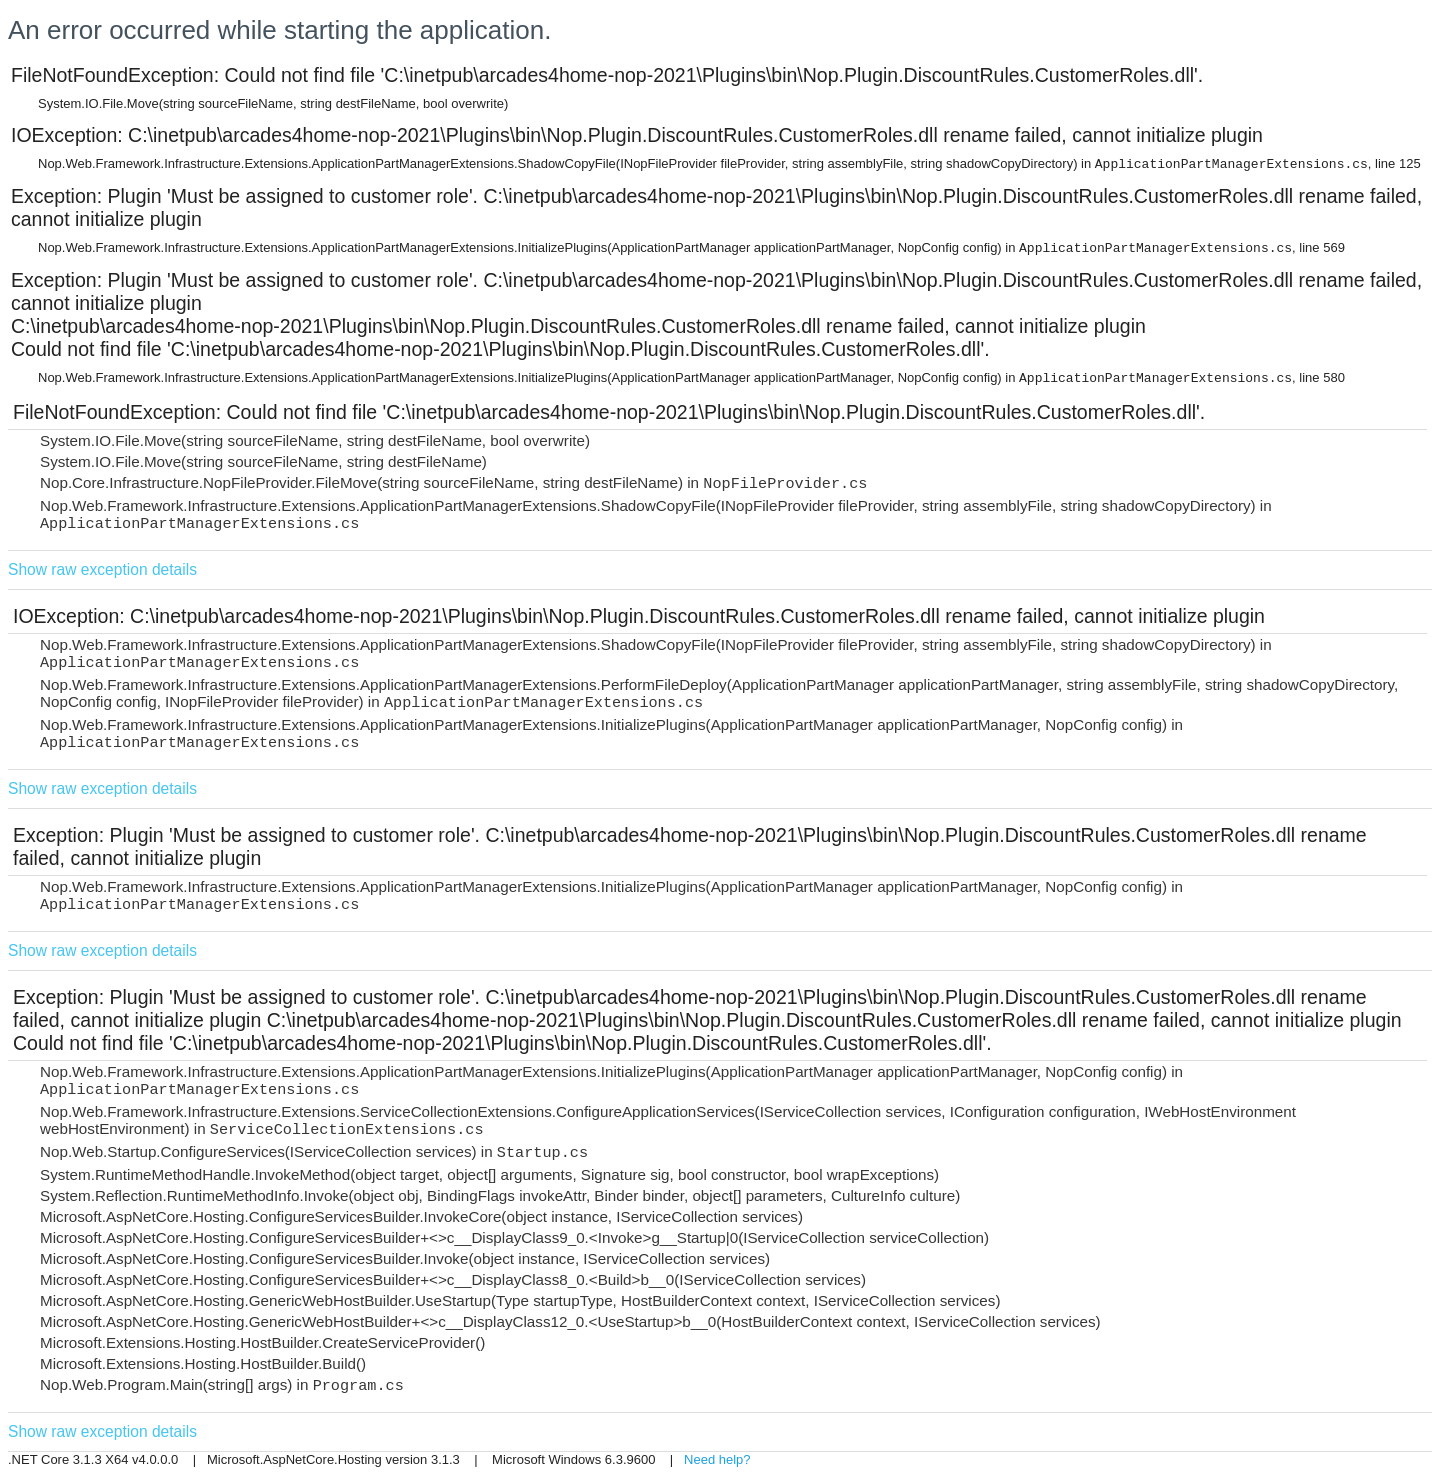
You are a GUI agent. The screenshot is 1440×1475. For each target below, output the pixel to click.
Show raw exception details (102, 569)
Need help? (717, 1459)
